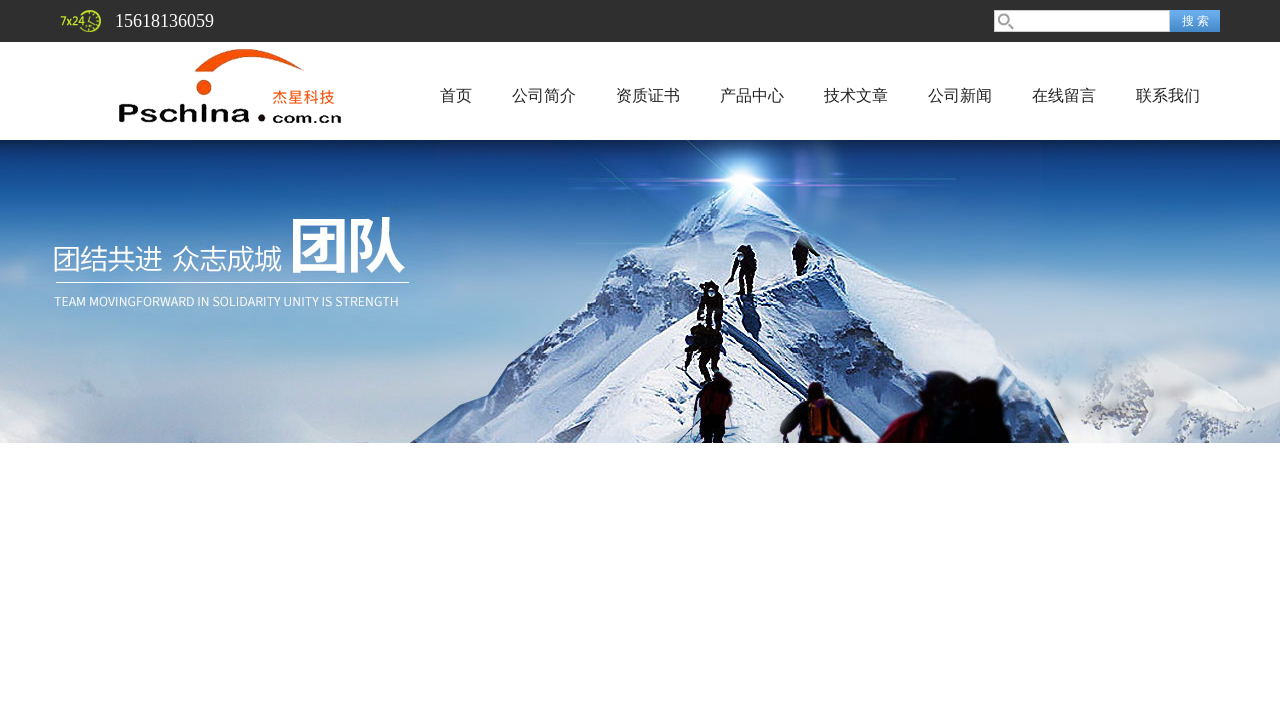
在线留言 (1064, 95)
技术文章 (856, 95)
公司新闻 (960, 95)
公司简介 (544, 95)
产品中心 (752, 95)
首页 (456, 95)
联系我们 (1168, 95)
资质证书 (648, 95)
